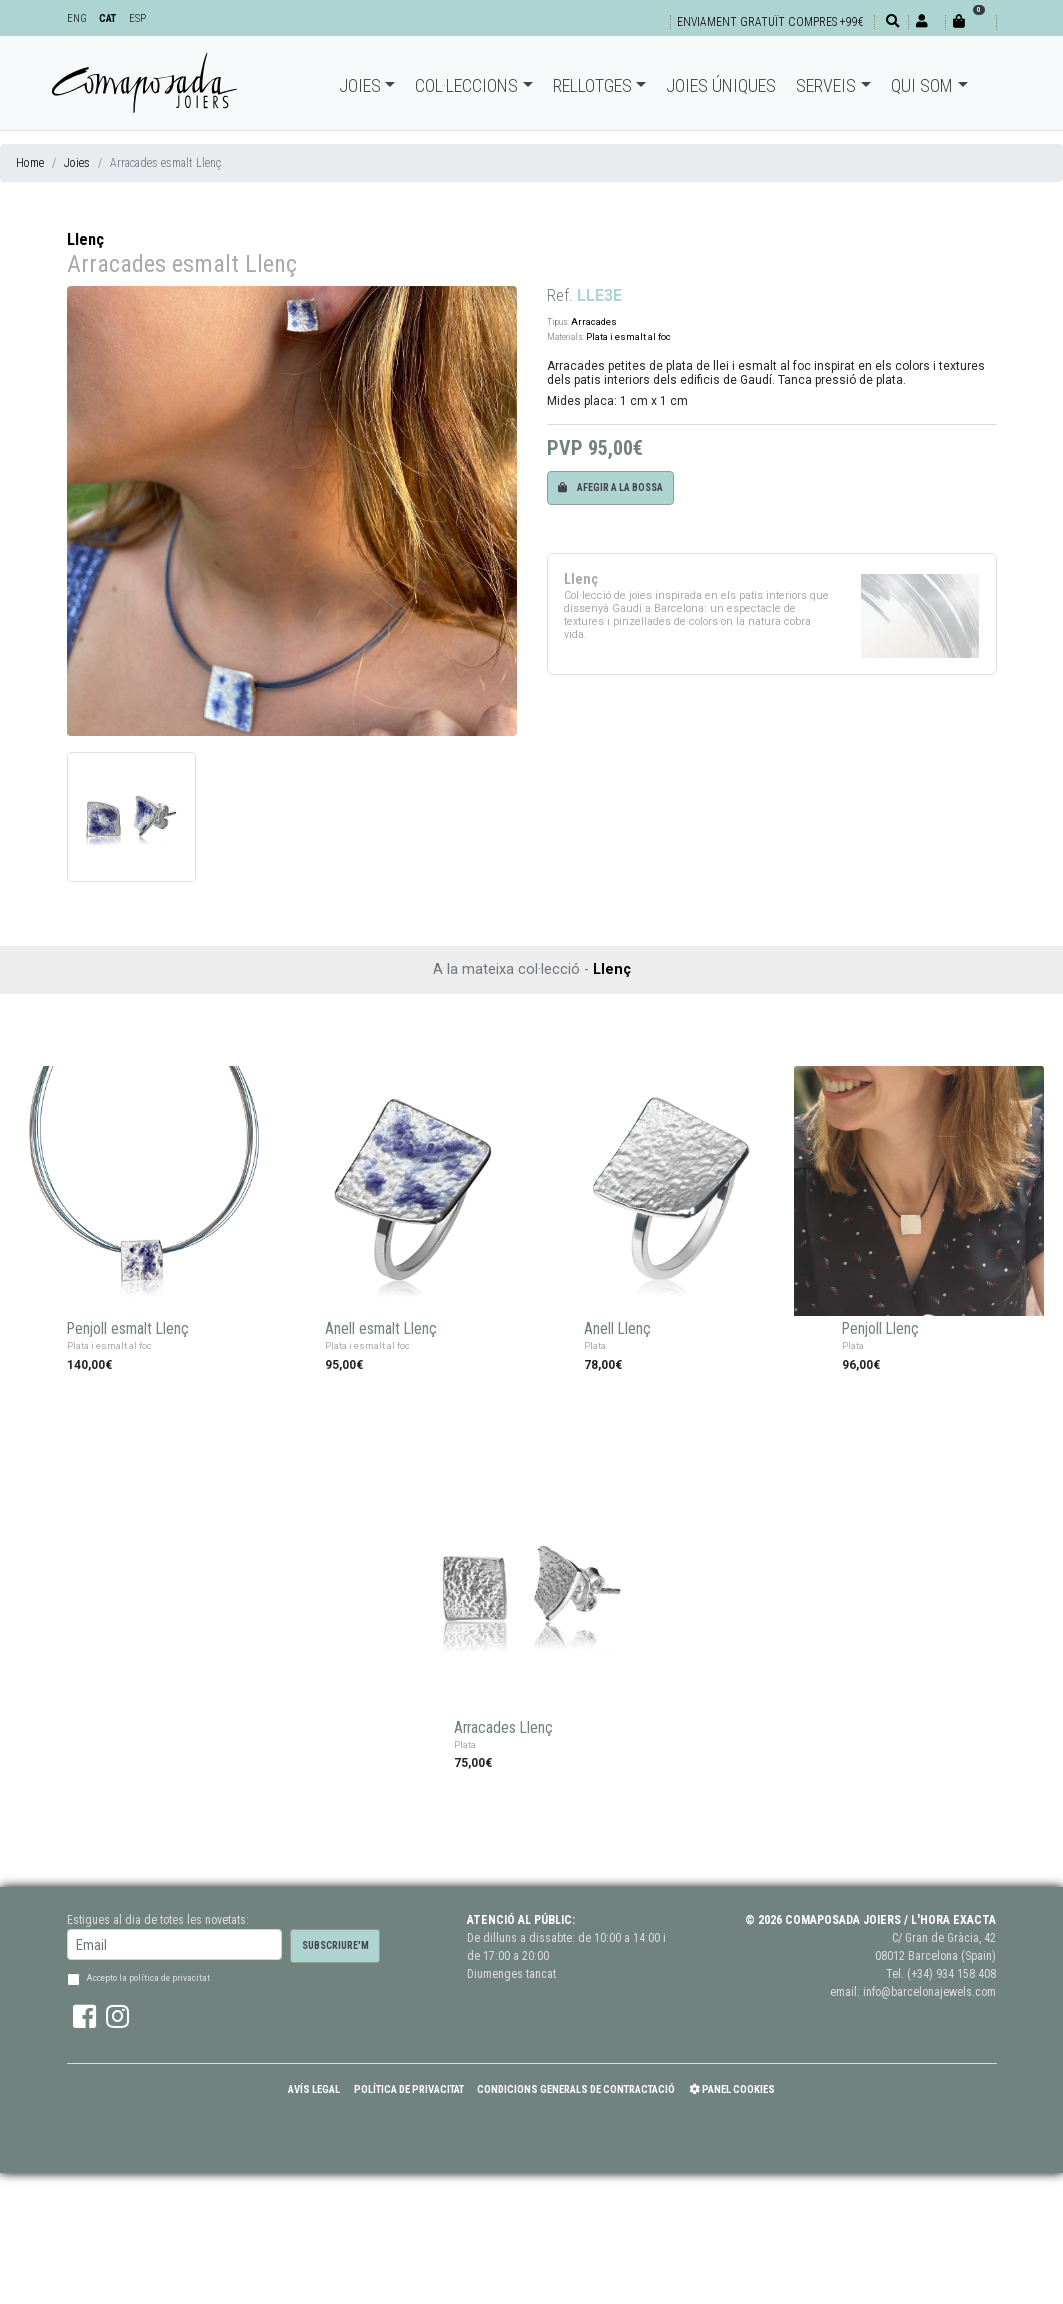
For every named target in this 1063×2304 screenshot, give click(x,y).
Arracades (594, 321)
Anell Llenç (617, 1329)
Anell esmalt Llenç (381, 1329)
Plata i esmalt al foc (628, 336)
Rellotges (592, 85)
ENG (77, 18)
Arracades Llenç (503, 1728)
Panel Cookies (732, 2089)
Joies (360, 85)
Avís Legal (314, 2089)
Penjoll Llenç (880, 1329)
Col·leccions (466, 85)
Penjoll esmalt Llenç (128, 1329)
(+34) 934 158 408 (951, 1974)
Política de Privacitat (409, 2089)
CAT (107, 18)
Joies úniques (721, 85)
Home (30, 163)
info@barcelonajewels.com (929, 1992)
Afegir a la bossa (610, 487)
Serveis (826, 85)
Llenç (85, 239)
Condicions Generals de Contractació (576, 2089)
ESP (137, 18)
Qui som (922, 85)
